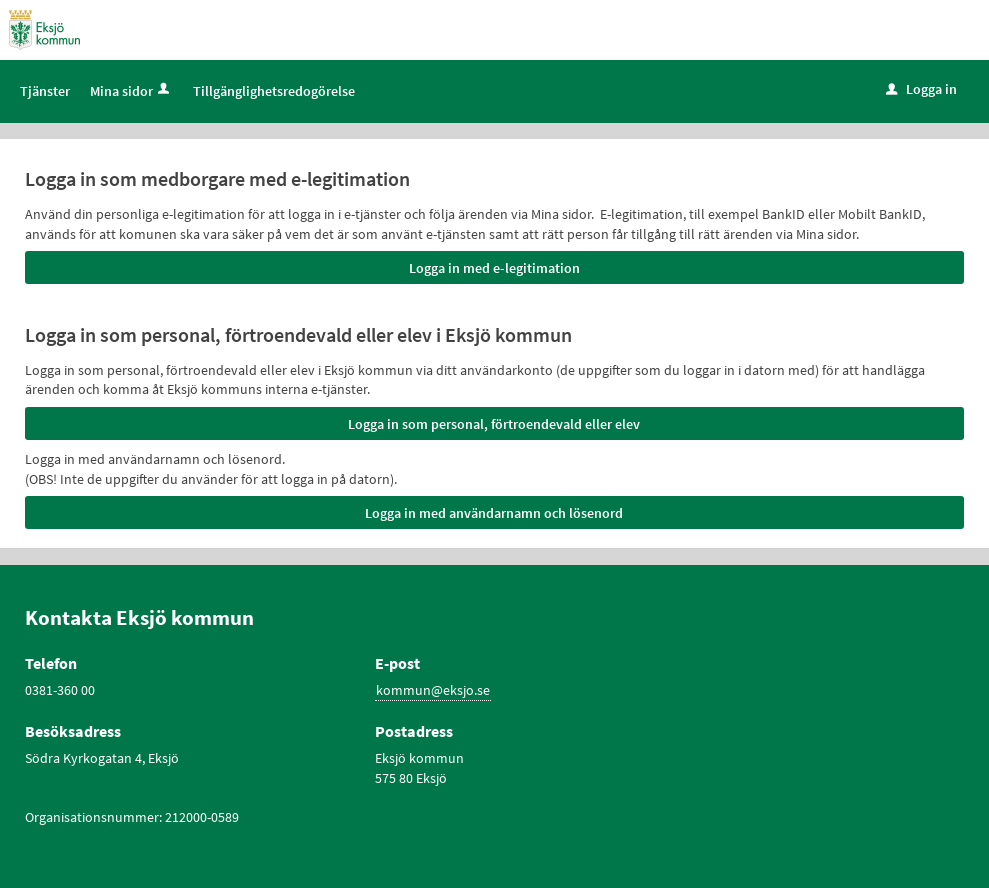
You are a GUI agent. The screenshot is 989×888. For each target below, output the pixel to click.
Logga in (921, 89)
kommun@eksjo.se (433, 690)
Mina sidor (131, 91)
